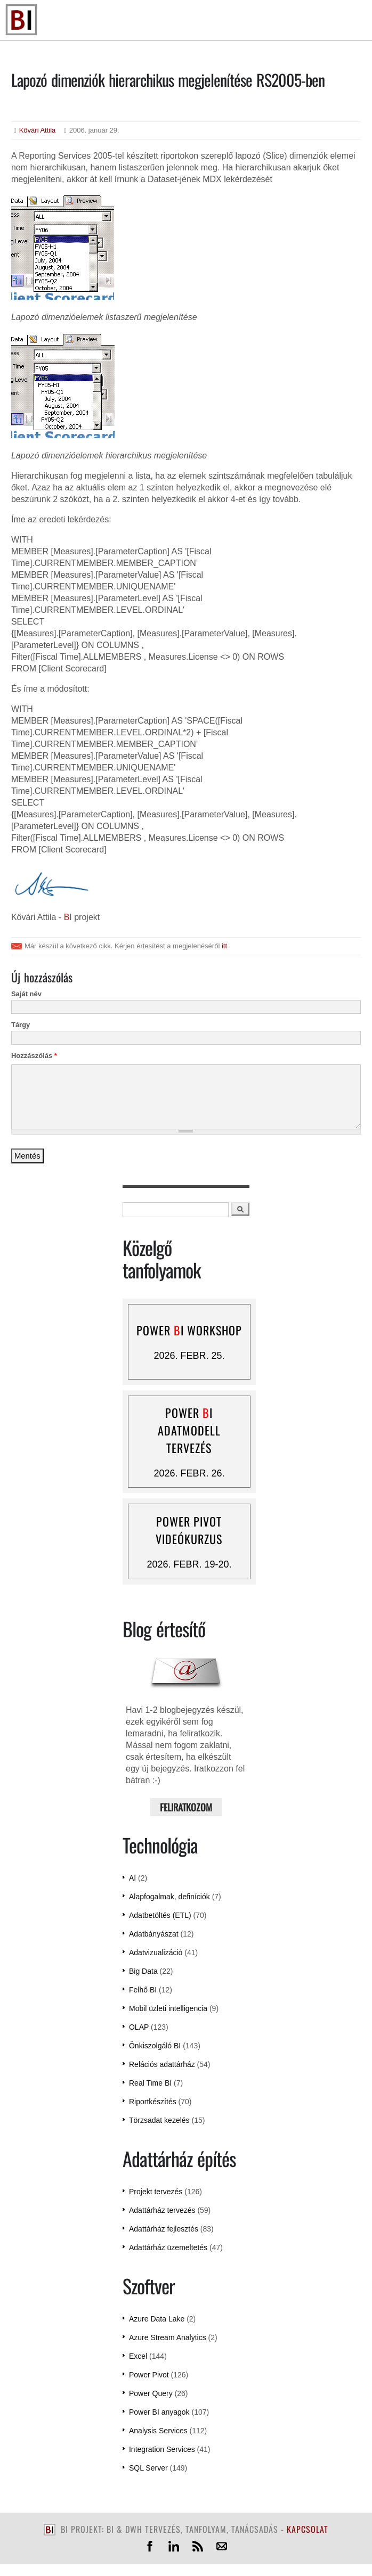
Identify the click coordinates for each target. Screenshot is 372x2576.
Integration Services (162, 2449)
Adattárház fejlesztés (163, 2229)
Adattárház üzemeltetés (168, 2247)
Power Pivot (149, 2374)
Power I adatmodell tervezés (189, 1430)
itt (224, 946)
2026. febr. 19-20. (189, 1564)
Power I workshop (189, 1330)
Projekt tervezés (155, 2191)
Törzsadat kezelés (159, 2120)
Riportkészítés (152, 2101)
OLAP (139, 2027)
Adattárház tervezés (162, 2210)
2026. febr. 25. (188, 1355)
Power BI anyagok (159, 2412)
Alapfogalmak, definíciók (169, 1896)
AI (132, 1878)
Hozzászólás (34, 1056)
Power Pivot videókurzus (189, 1530)
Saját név (26, 994)
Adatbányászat (154, 1934)
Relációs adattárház (162, 2064)
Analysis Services (158, 2430)
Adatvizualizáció (155, 1952)
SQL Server (148, 2468)
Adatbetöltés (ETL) (160, 1915)
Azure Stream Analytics (167, 2337)
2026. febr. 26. (188, 1473)
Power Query (151, 2393)
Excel (138, 2356)
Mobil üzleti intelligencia (168, 2008)
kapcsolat (307, 2529)
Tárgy (20, 1025)
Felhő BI (143, 1990)
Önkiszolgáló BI (155, 2045)
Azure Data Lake (156, 2319)
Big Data (143, 1971)
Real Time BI (150, 2083)
